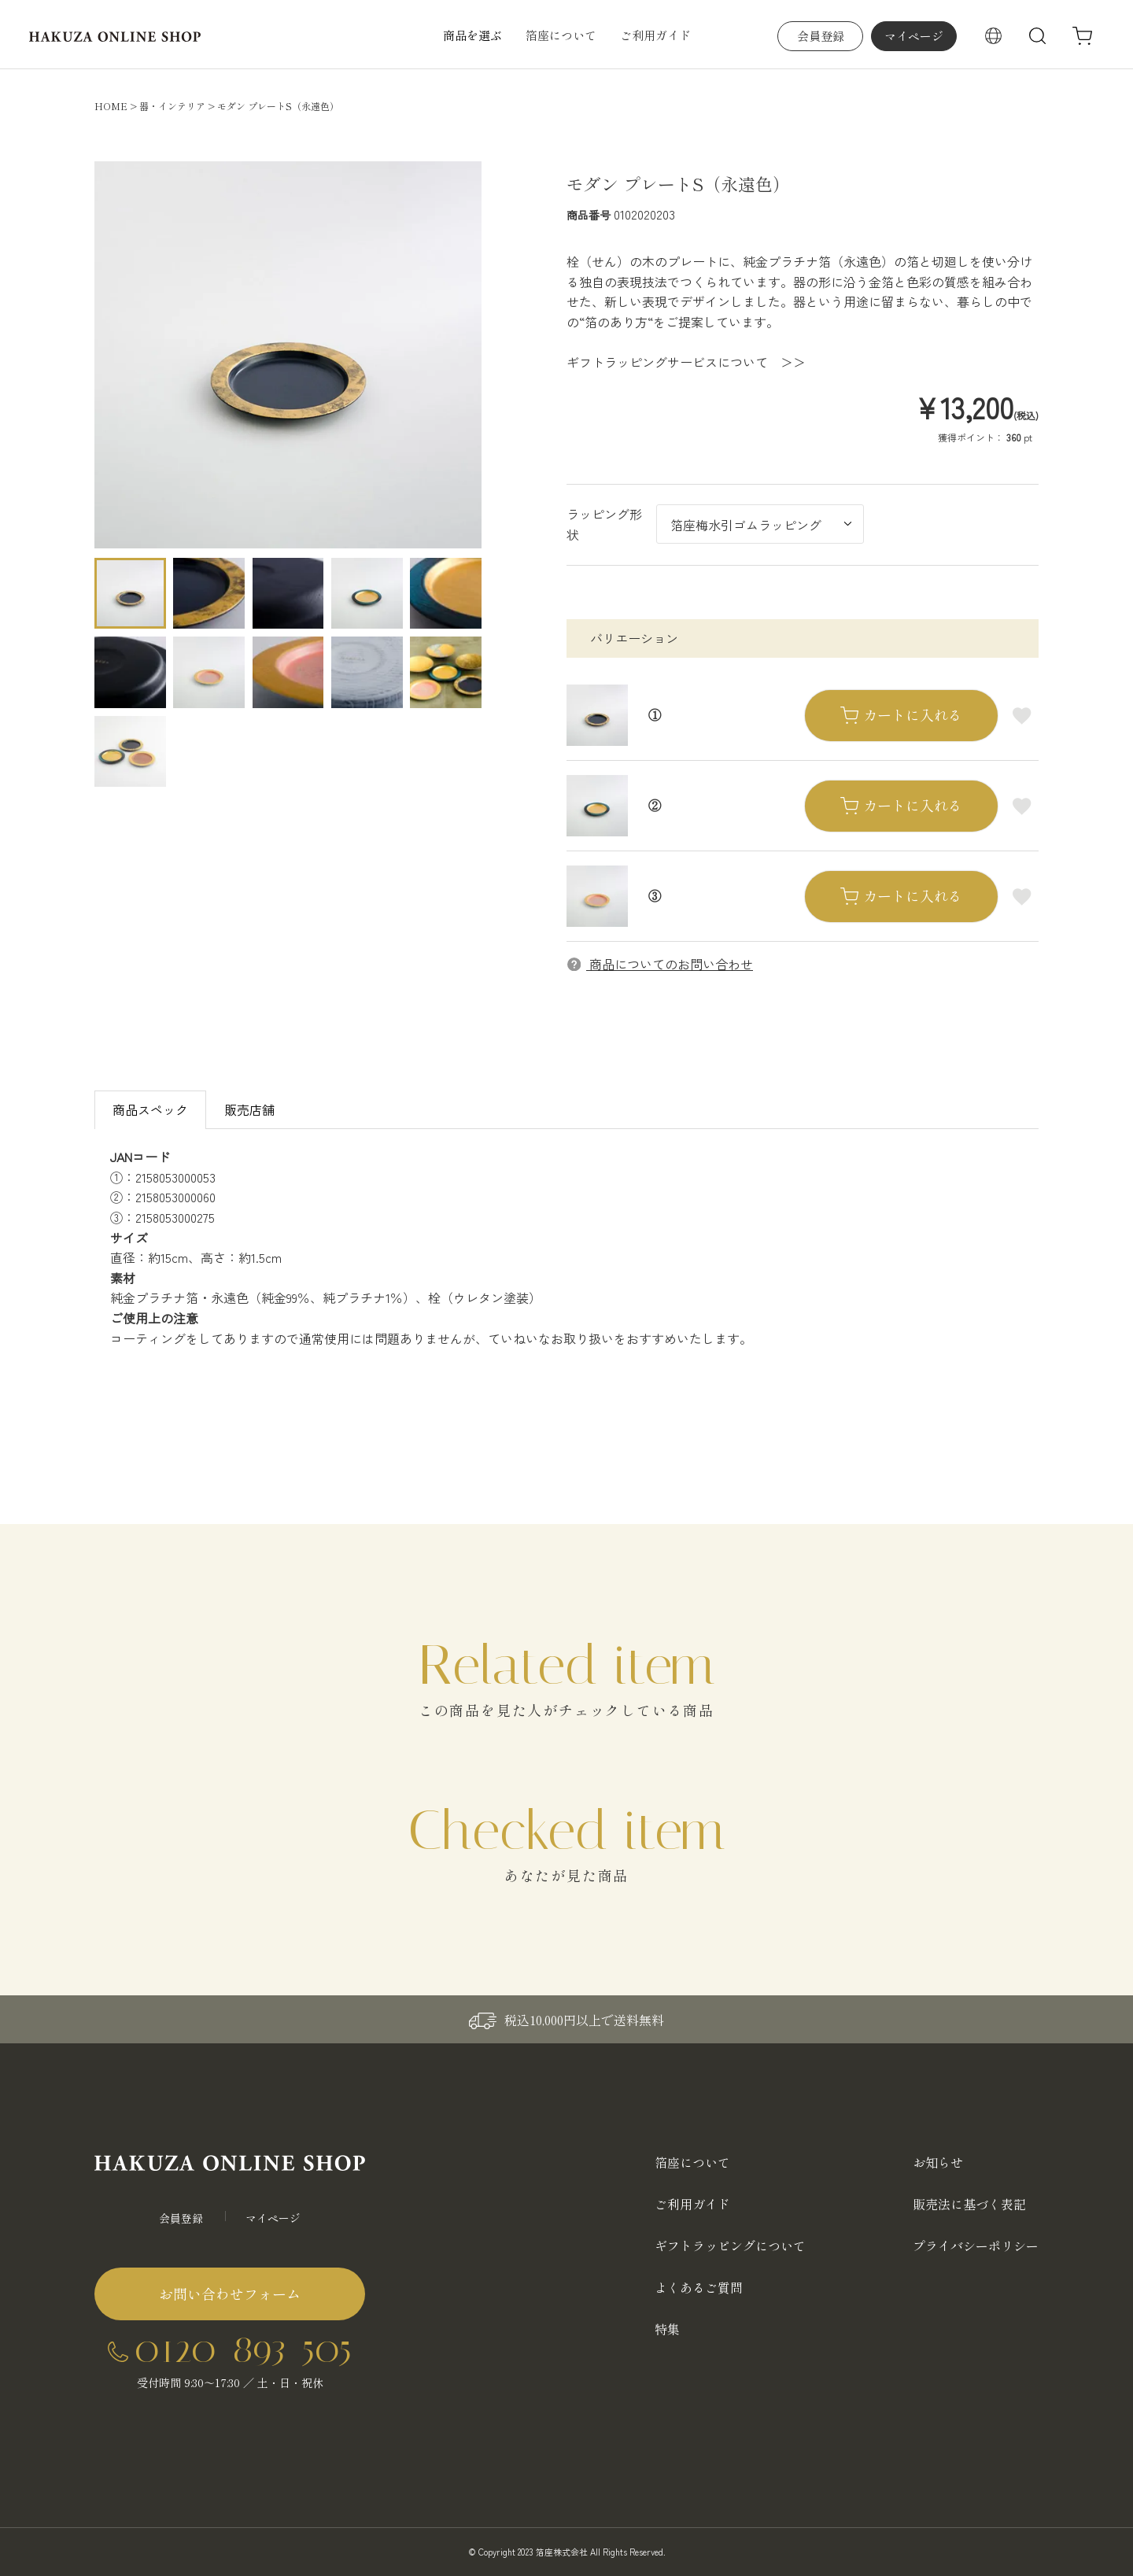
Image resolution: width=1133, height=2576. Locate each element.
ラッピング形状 (604, 524)
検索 (1038, 36)
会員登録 (820, 36)
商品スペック (150, 1109)
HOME (110, 106)
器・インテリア (172, 106)
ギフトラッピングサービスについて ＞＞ (686, 361)
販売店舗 (249, 1109)
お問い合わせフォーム (230, 2293)
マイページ (913, 36)
